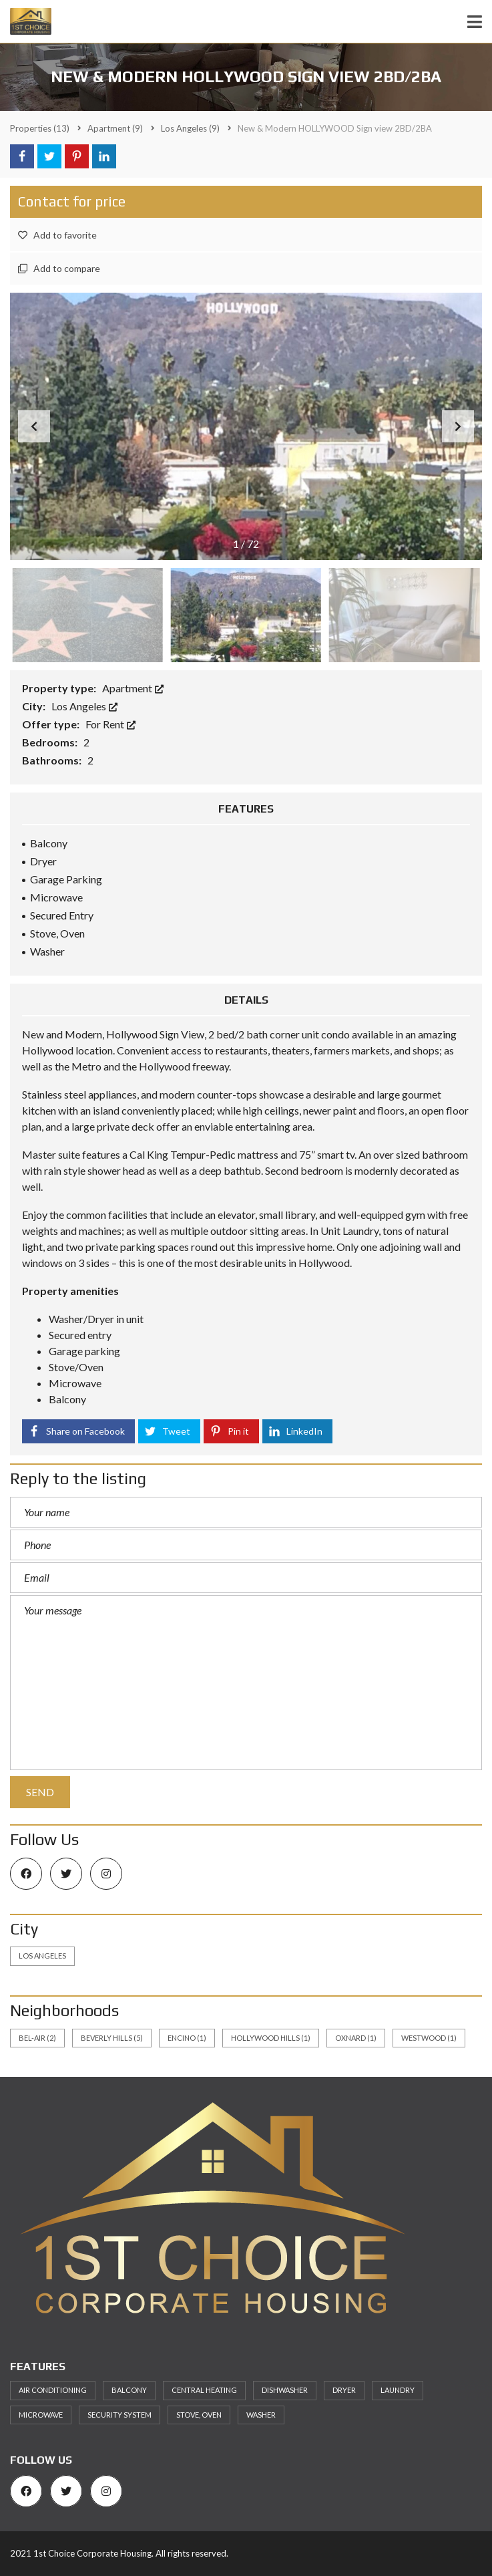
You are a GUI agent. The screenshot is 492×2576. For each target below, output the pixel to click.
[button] (458, 426)
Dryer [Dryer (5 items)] (344, 2390)
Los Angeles (84, 706)
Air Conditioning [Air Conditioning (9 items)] (53, 2390)
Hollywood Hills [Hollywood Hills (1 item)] (270, 2037)
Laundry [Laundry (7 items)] (398, 2390)
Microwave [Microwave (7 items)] (41, 2414)
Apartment (133, 688)
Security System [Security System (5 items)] (119, 2414)
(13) (39, 128)
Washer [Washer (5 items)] (261, 2414)
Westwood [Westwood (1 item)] (429, 2037)
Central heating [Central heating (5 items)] (204, 2390)
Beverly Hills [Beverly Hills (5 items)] (112, 2037)
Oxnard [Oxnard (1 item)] (356, 2037)
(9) (115, 128)
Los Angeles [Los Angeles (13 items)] (42, 1955)
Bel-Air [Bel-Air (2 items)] (37, 2037)
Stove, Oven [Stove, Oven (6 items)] (199, 2414)
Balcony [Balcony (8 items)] (129, 2390)
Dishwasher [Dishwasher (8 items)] (285, 2390)
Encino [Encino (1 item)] (187, 2037)
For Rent (110, 724)
